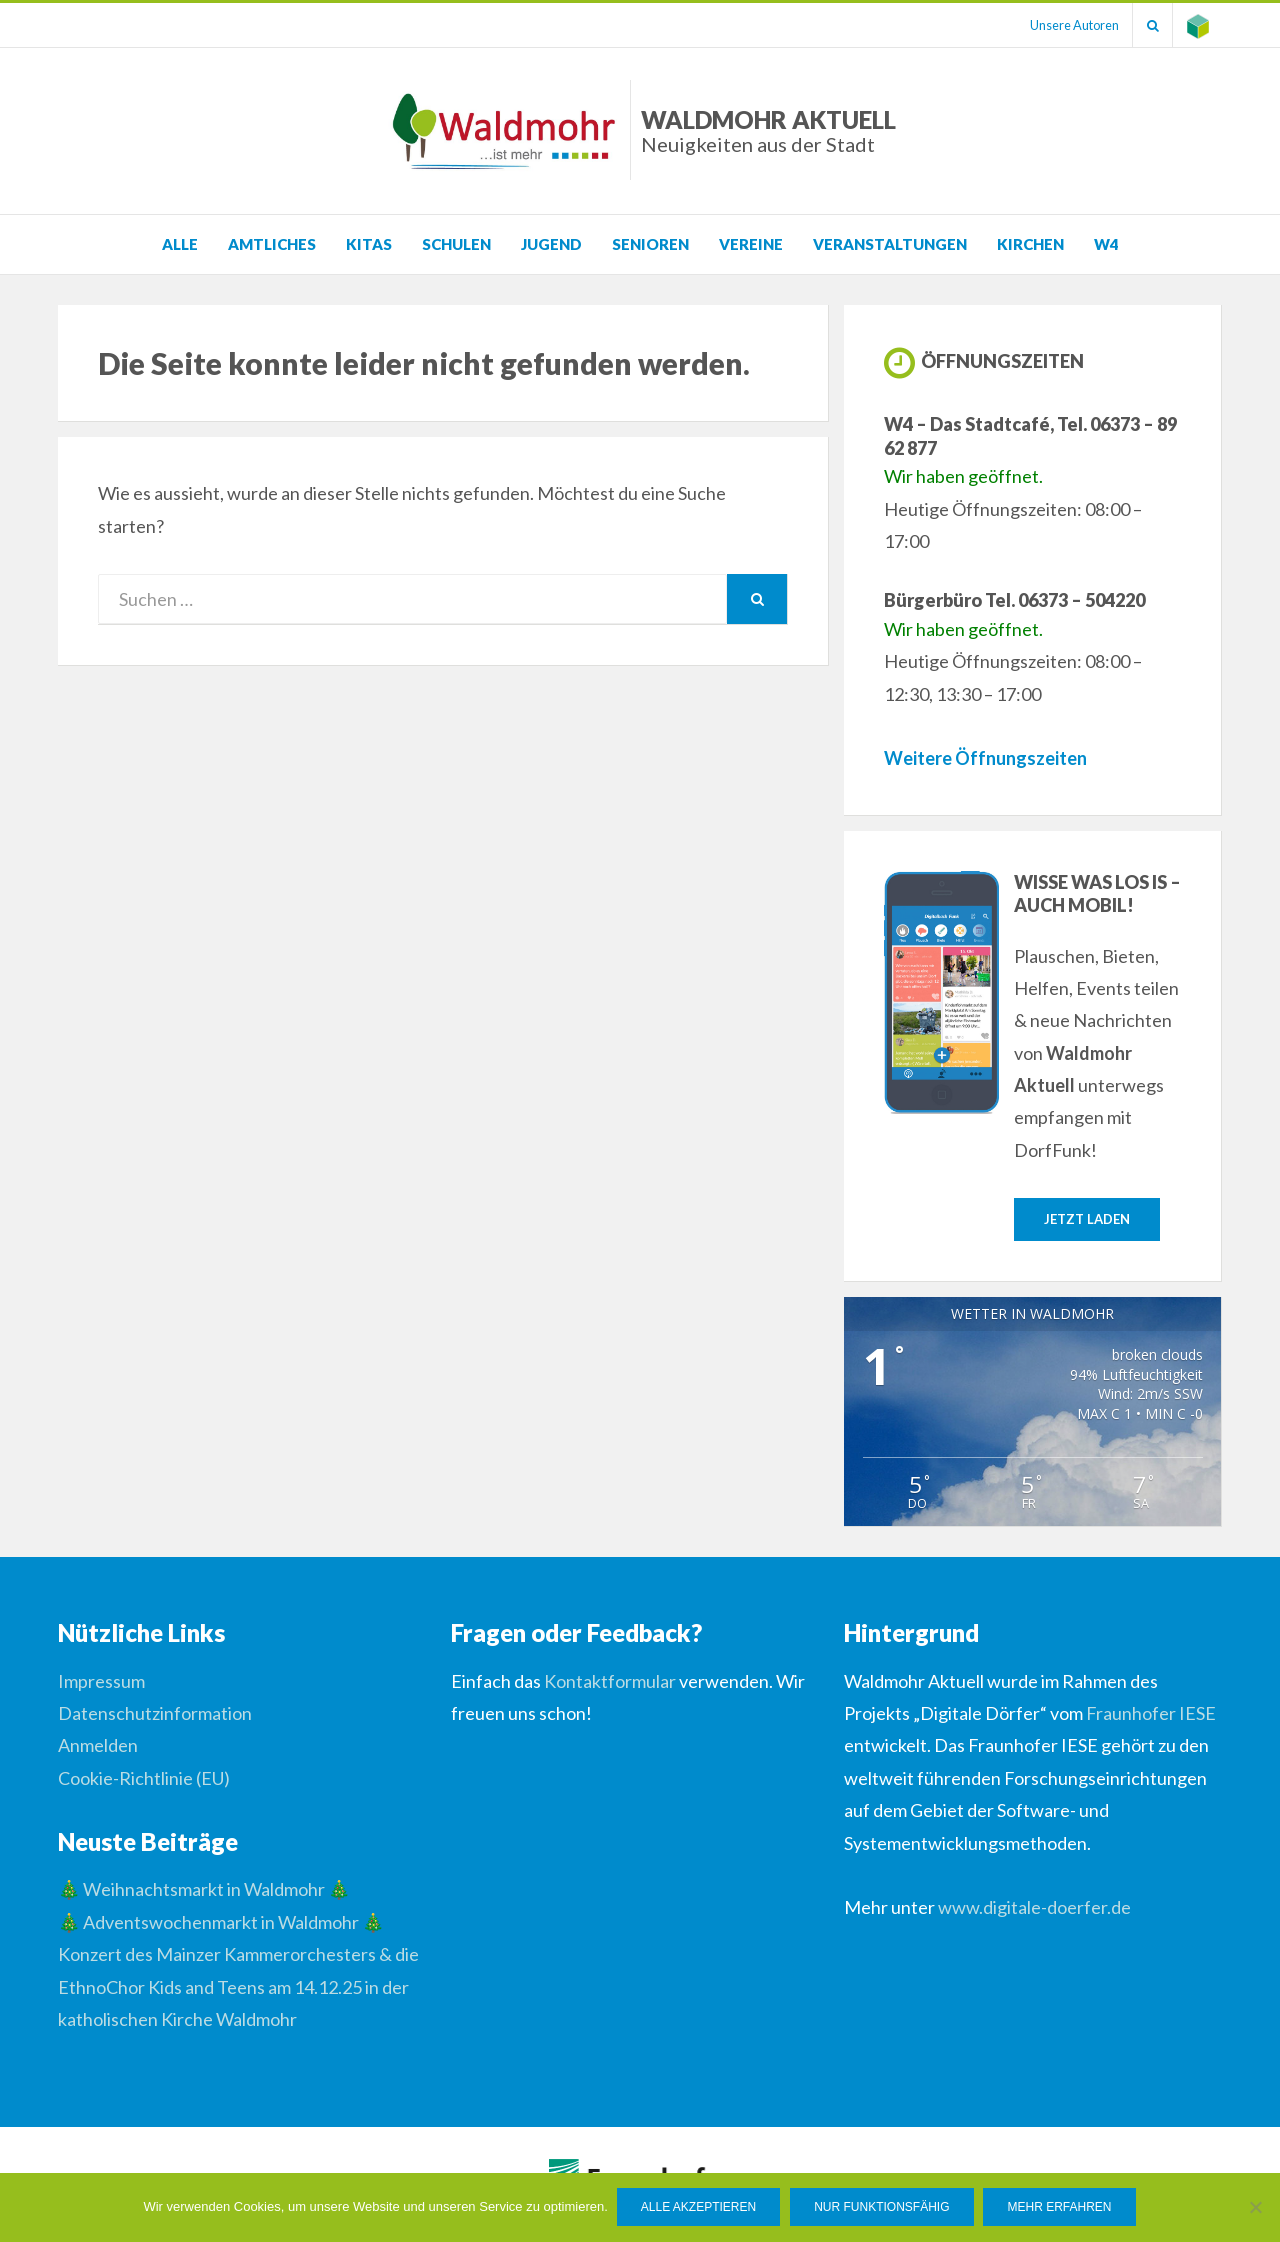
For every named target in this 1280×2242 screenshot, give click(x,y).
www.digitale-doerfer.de (1034, 1908)
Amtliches (272, 244)
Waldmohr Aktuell (768, 130)
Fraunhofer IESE (1151, 1714)
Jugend (551, 244)
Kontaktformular (610, 1681)
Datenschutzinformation (155, 1714)
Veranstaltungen (890, 244)
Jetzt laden (1087, 1219)
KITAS (369, 244)
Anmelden (98, 1746)
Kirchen (1030, 244)
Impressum (101, 1681)
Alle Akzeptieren (699, 2208)
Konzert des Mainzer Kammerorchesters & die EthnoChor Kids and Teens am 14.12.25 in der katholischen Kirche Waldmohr (238, 1987)
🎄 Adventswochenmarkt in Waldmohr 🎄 (221, 1922)
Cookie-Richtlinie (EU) (144, 1778)
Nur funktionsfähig (882, 2208)
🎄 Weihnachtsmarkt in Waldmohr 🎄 (204, 1890)
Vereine (751, 244)
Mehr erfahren (1061, 2208)
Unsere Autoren (1067, 25)
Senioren (650, 244)
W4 (1106, 244)
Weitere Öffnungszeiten (985, 758)
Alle (180, 244)
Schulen (456, 244)
